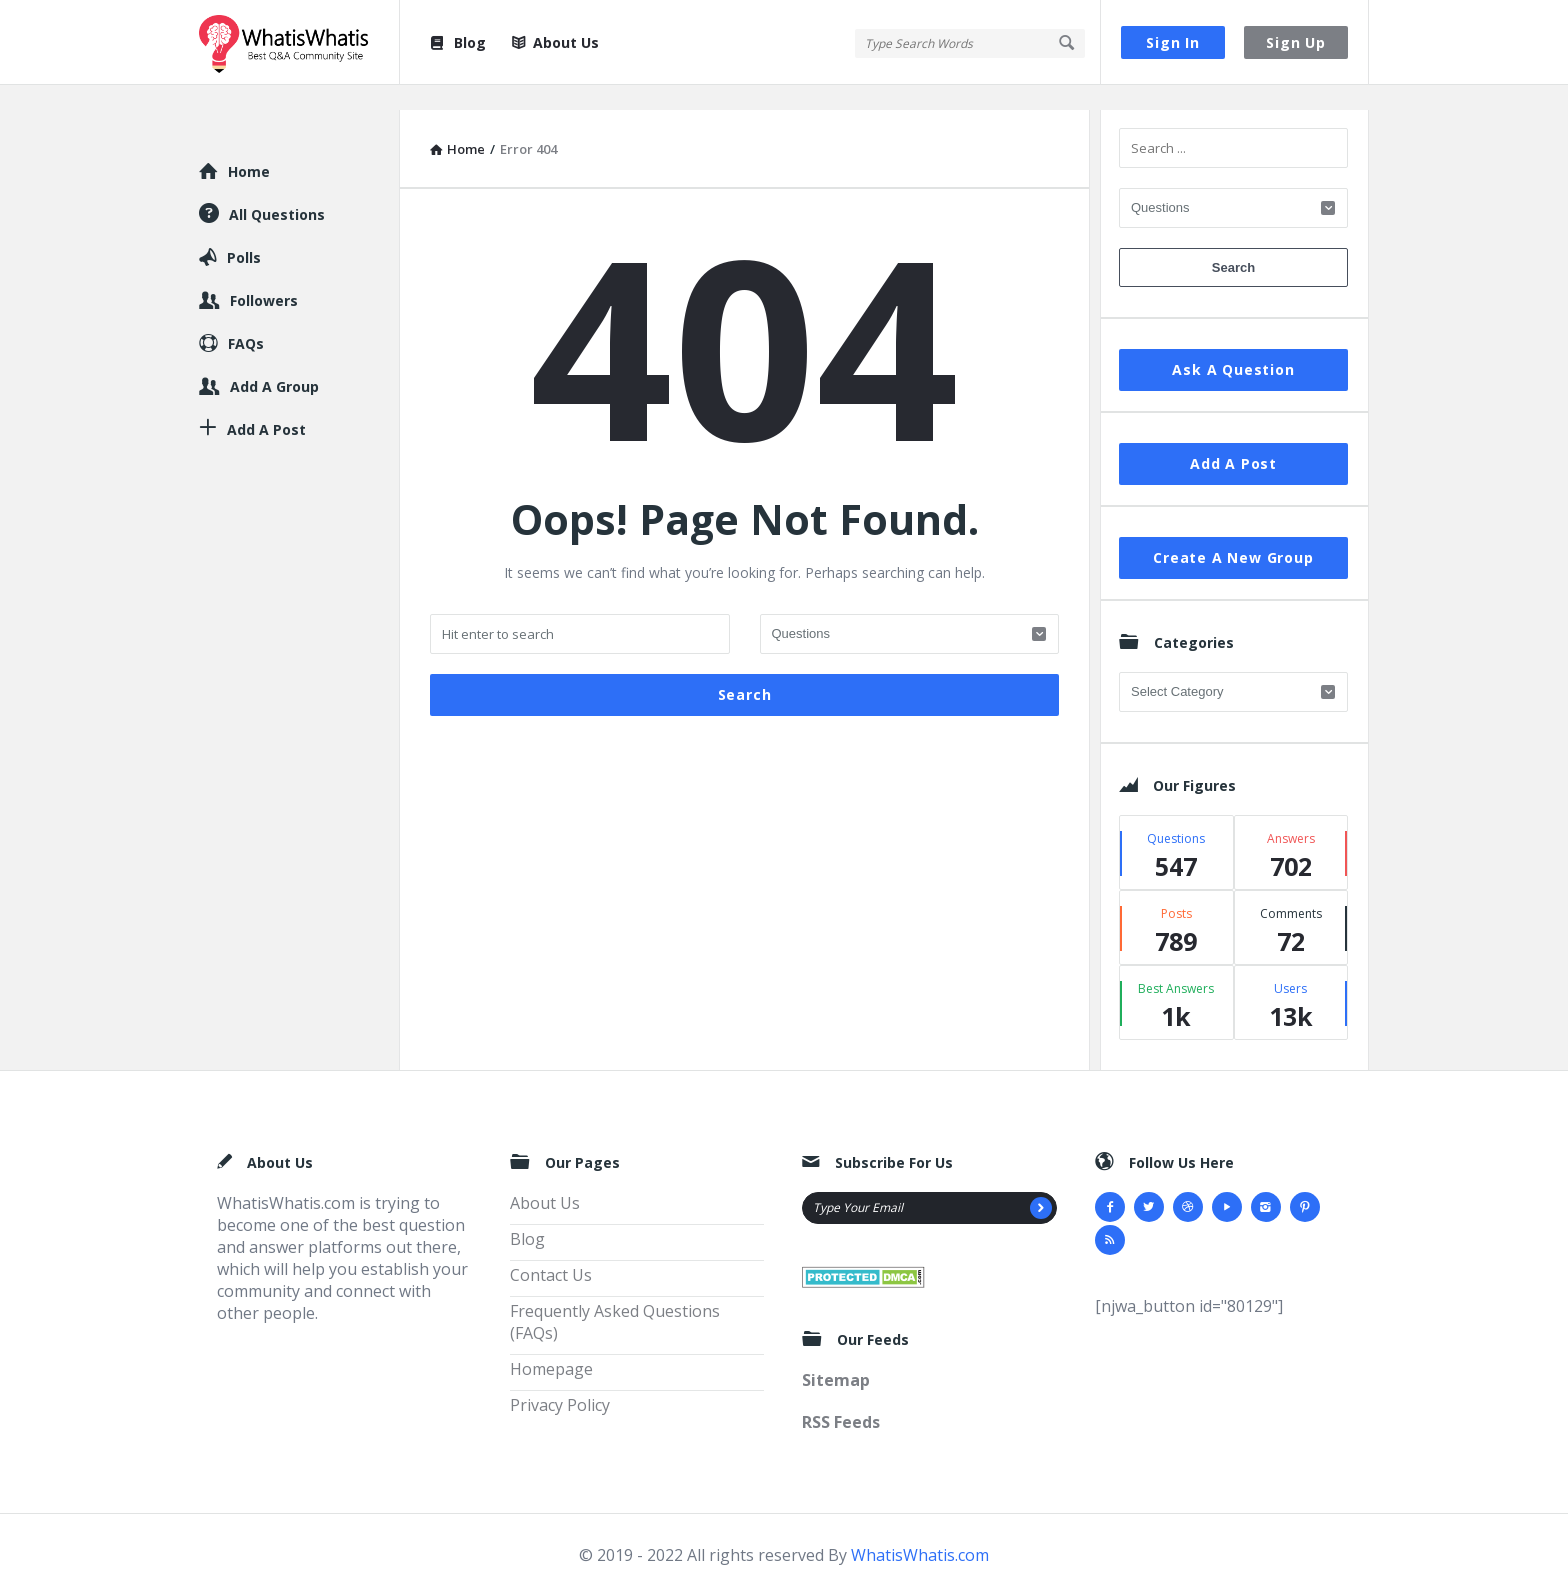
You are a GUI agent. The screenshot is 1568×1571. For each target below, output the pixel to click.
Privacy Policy (560, 1380)
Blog (457, 42)
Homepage (551, 1344)
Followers (264, 275)
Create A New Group (1233, 532)
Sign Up (1296, 42)
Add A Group (274, 361)
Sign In (1173, 42)
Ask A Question (1233, 344)
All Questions (277, 189)
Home (249, 146)
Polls (244, 232)
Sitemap (836, 1355)
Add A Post (1233, 438)
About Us (555, 42)
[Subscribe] (1041, 1183)
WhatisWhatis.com (920, 1530)
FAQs (246, 318)
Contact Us (551, 1250)
